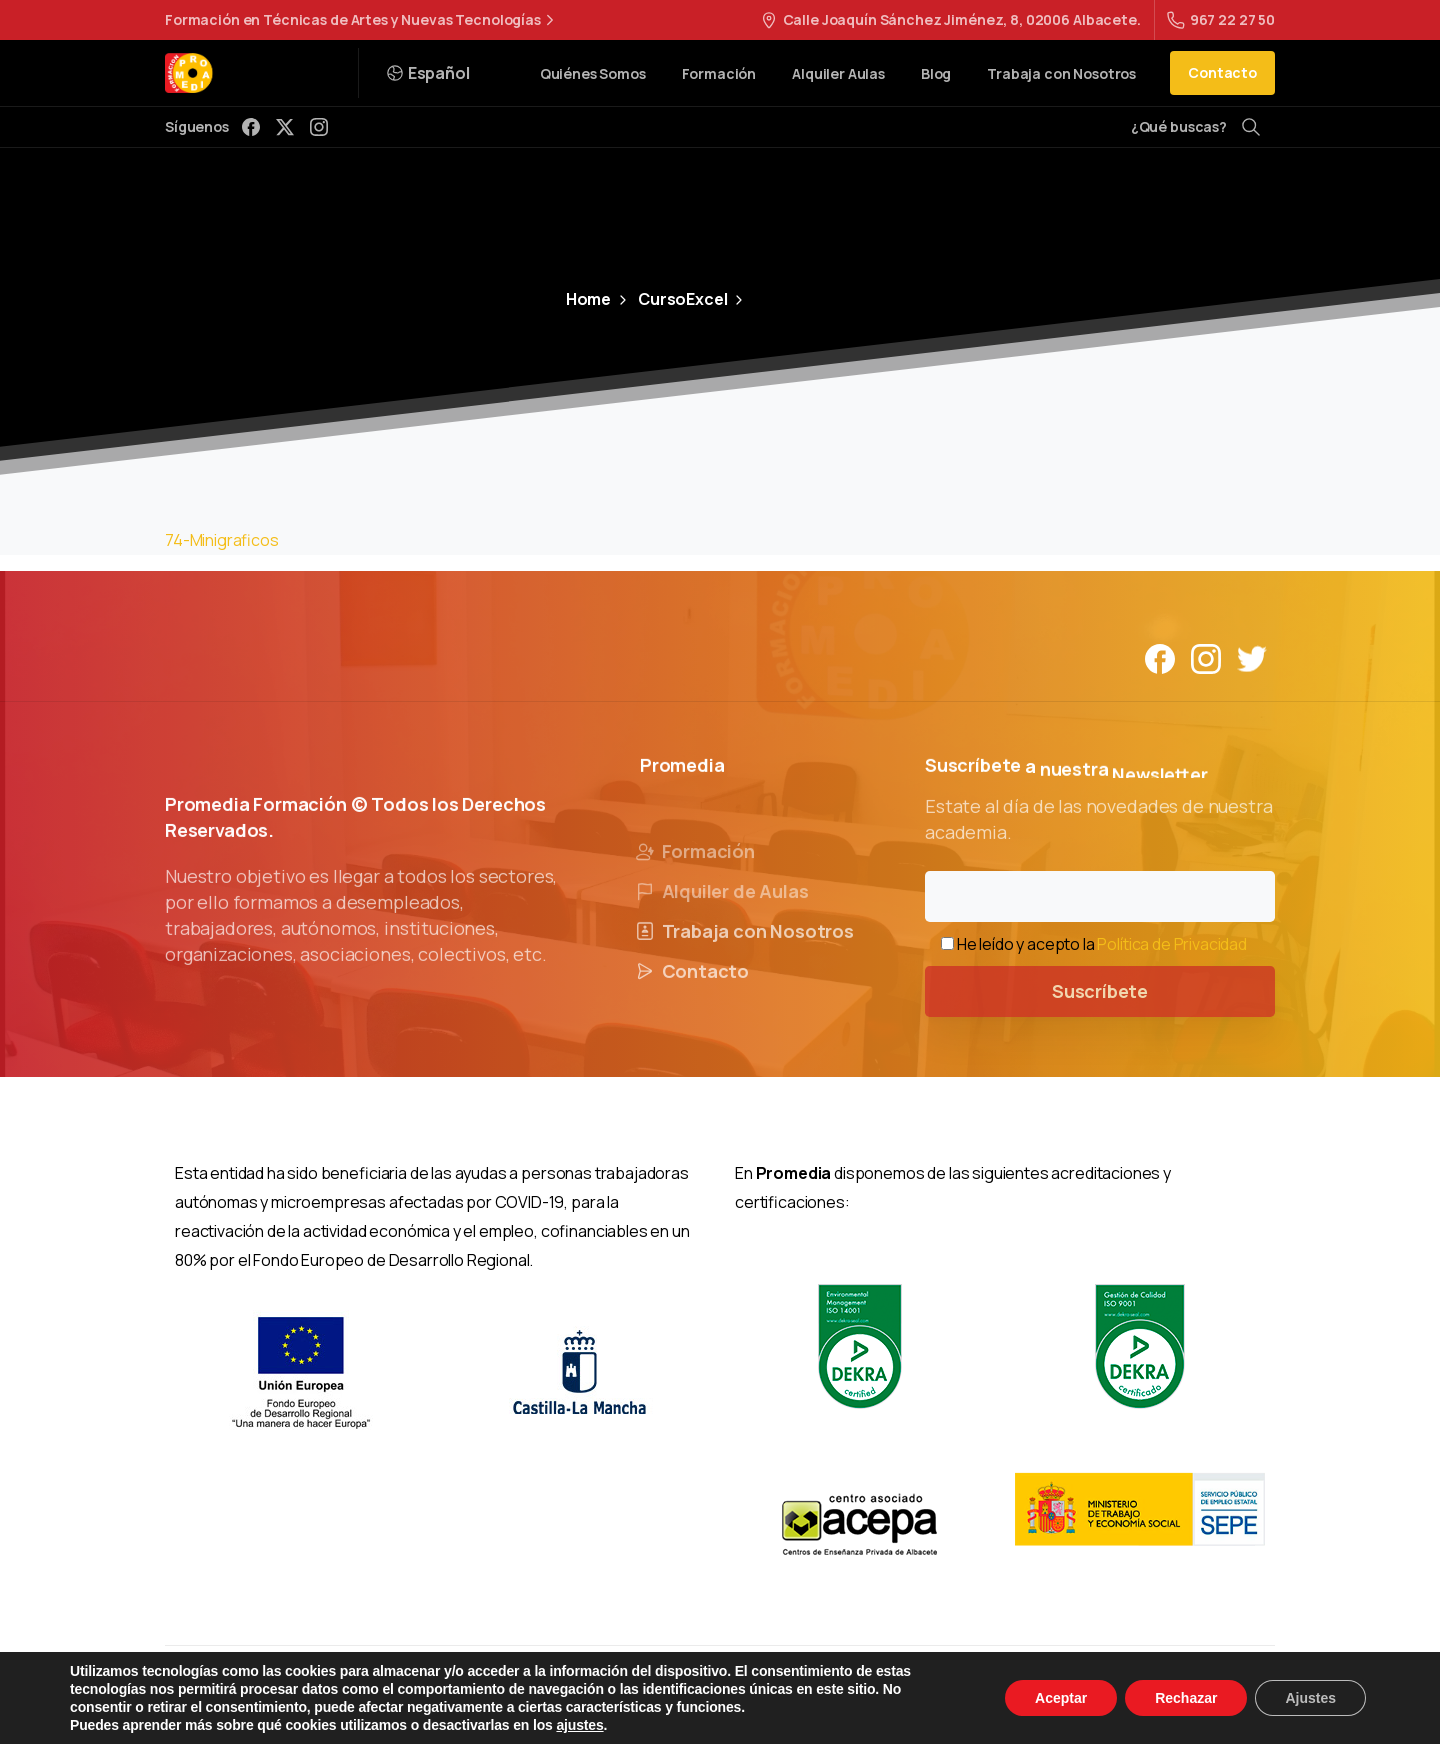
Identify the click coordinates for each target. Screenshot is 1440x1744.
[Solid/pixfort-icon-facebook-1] (1160, 657)
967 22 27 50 (1221, 19)
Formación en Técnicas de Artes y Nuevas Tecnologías (362, 20)
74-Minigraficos (222, 540)
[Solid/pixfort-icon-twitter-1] (1252, 657)
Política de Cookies (849, 1694)
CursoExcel (671, 299)
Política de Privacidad (1171, 944)
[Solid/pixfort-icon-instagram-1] (1206, 657)
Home (588, 299)
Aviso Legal (562, 1694)
